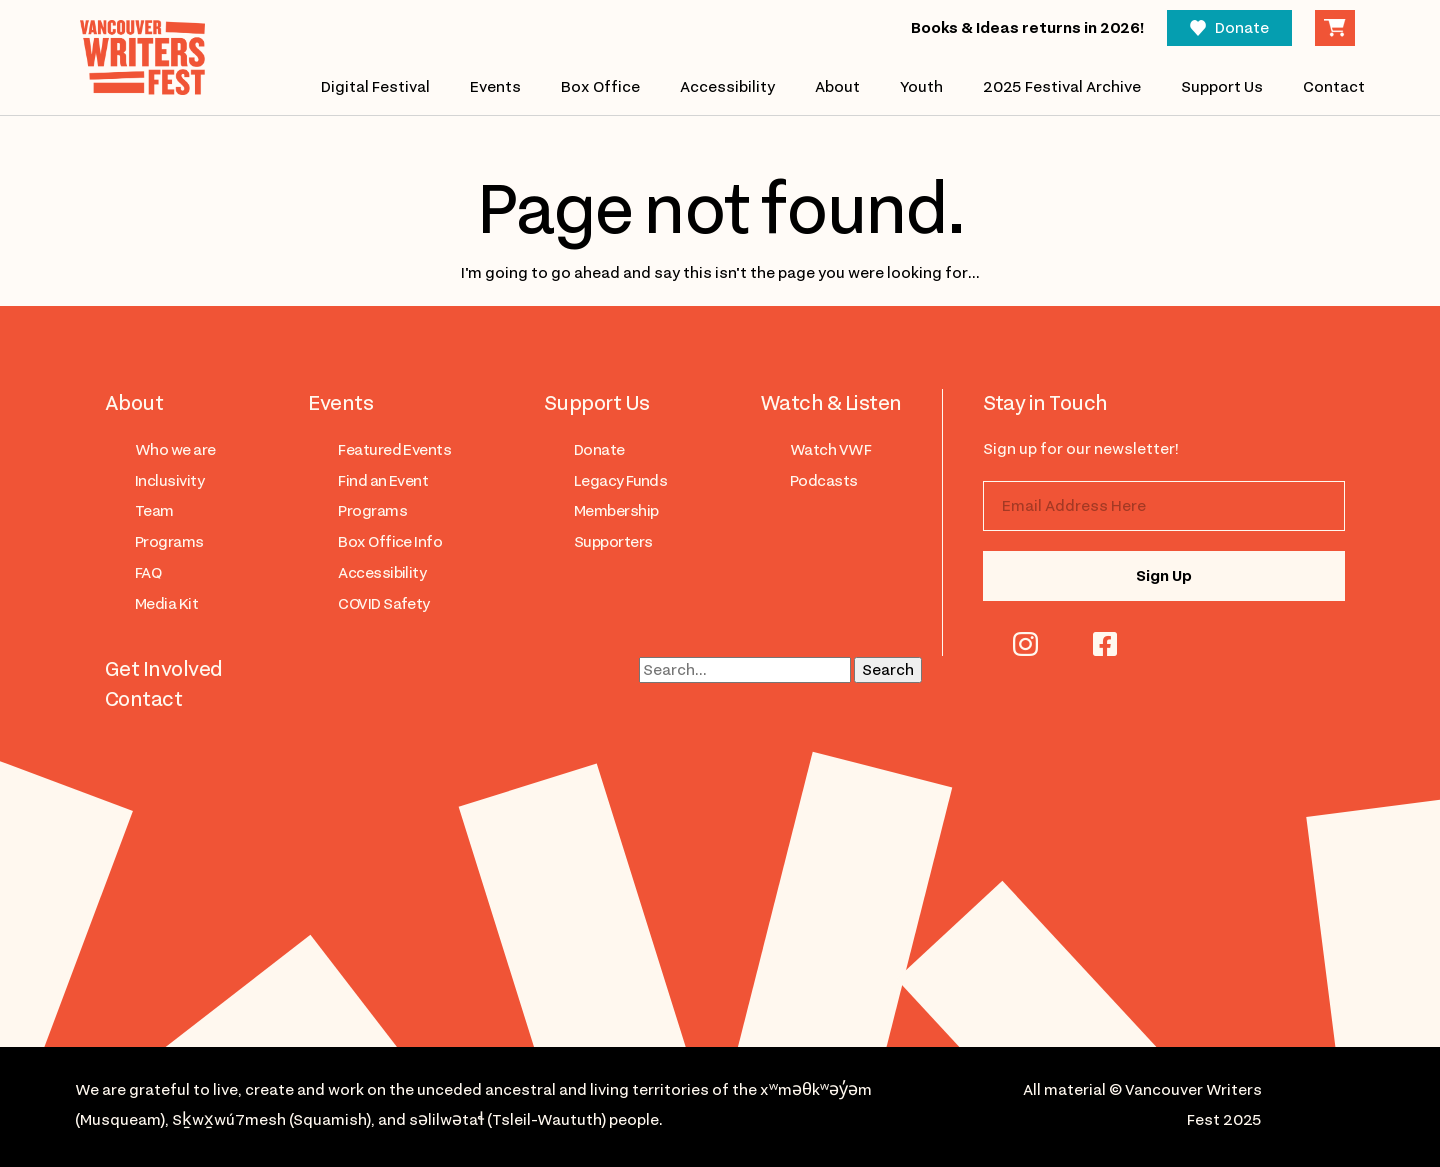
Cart (1335, 28)
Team (154, 511)
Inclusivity (169, 481)
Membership (616, 511)
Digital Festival (375, 87)
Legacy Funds (621, 481)
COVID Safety (384, 604)
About (837, 87)
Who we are (175, 450)
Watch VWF (830, 450)
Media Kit (166, 604)
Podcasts (824, 481)
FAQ (148, 573)
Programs (169, 542)
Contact (1334, 87)
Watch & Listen (831, 403)
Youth (921, 87)
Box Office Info (390, 542)
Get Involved (164, 669)
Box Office (600, 87)
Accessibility (727, 87)
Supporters (613, 542)
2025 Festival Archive (1062, 87)
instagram (1025, 644)
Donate (1242, 28)
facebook (1105, 644)
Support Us (1222, 87)
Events (495, 87)
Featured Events (394, 450)
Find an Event (383, 481)
